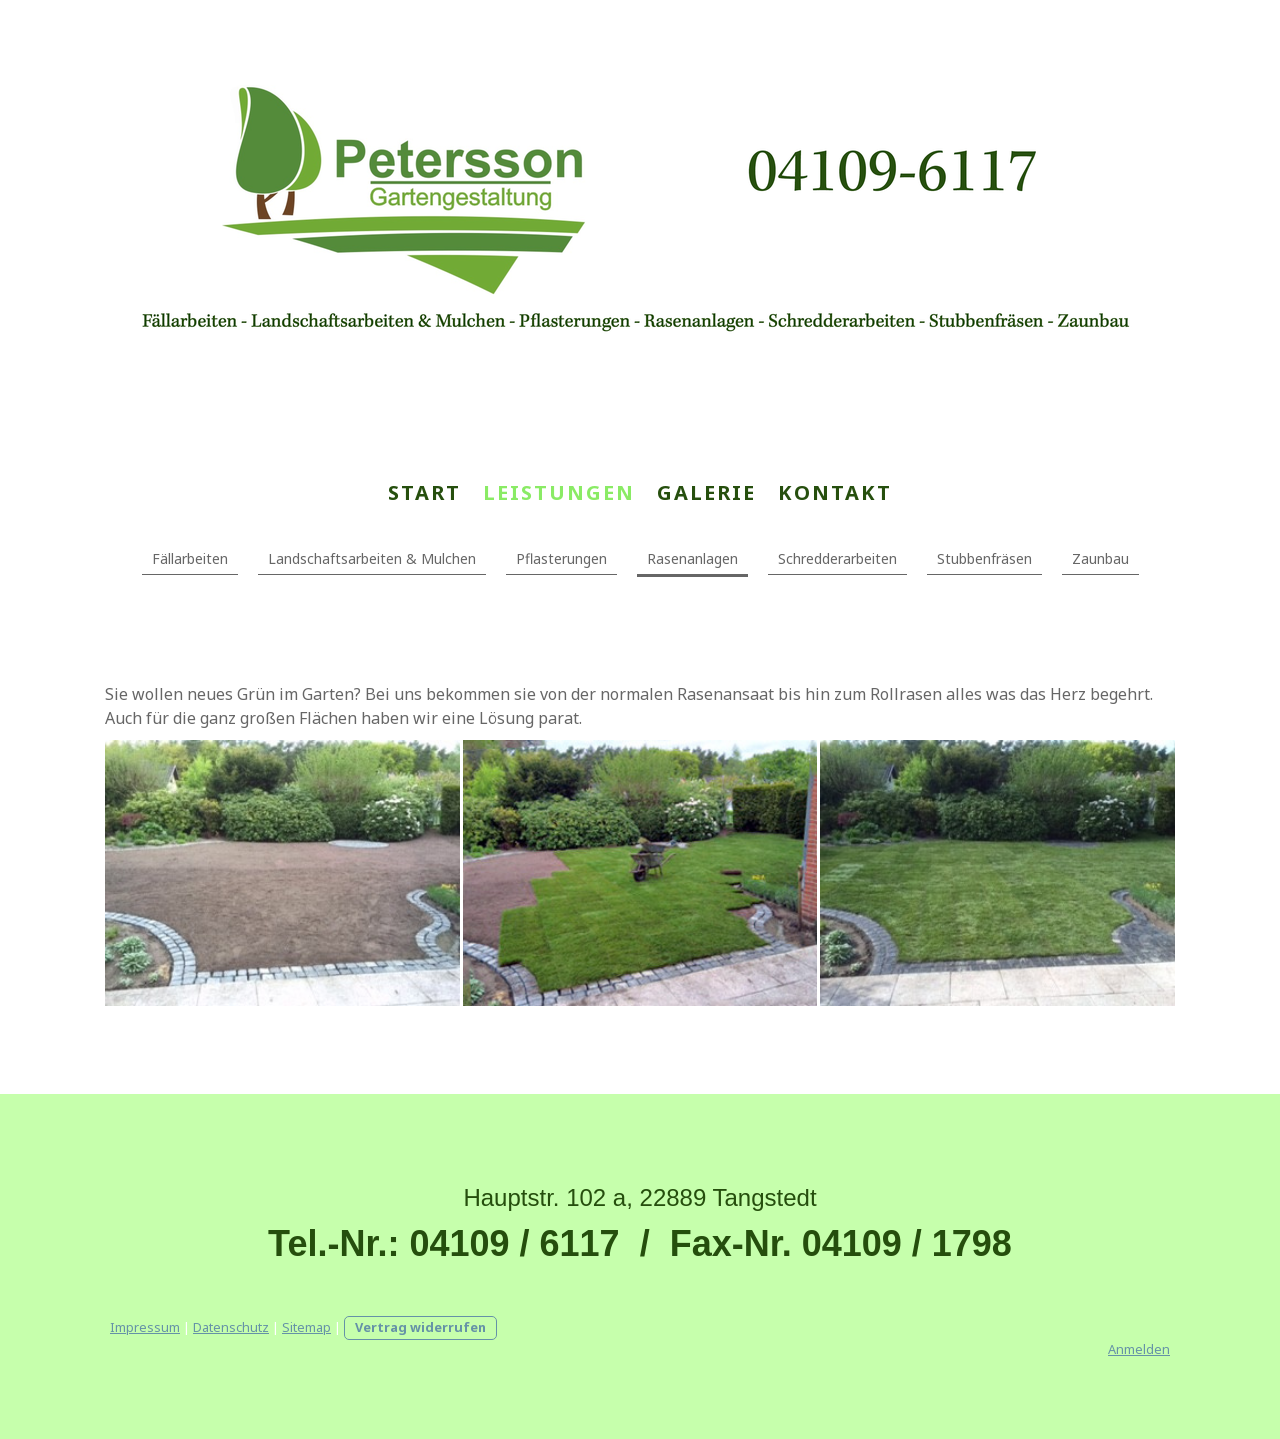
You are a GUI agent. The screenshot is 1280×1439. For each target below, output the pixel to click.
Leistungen (559, 492)
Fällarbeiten (190, 558)
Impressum (145, 1327)
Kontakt (835, 492)
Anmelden (1139, 1349)
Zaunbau (1100, 558)
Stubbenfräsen (984, 558)
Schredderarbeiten (837, 558)
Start (424, 492)
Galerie (706, 492)
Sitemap (306, 1327)
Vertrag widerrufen (420, 1327)
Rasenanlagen (692, 558)
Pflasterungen (561, 558)
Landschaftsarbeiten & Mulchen (372, 558)
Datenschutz (231, 1327)
